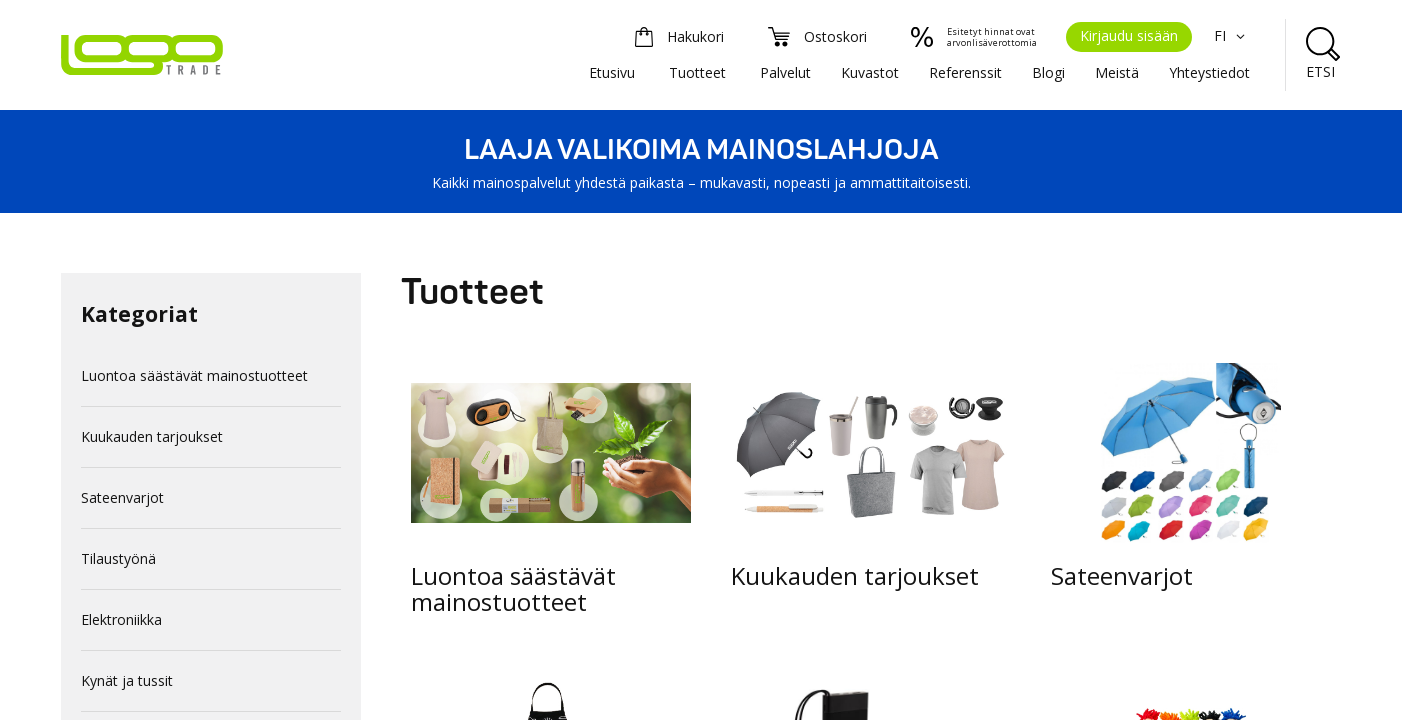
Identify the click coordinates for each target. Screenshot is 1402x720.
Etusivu (612, 72)
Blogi (1048, 72)
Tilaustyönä (118, 558)
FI (1232, 35)
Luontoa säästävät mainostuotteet (194, 375)
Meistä (1117, 72)
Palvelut (785, 72)
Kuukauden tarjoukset (152, 436)
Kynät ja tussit (127, 680)
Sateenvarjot (122, 497)
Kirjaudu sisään (1129, 35)
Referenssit (965, 72)
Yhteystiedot (1209, 72)
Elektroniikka (121, 619)
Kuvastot (870, 72)
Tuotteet (697, 72)
